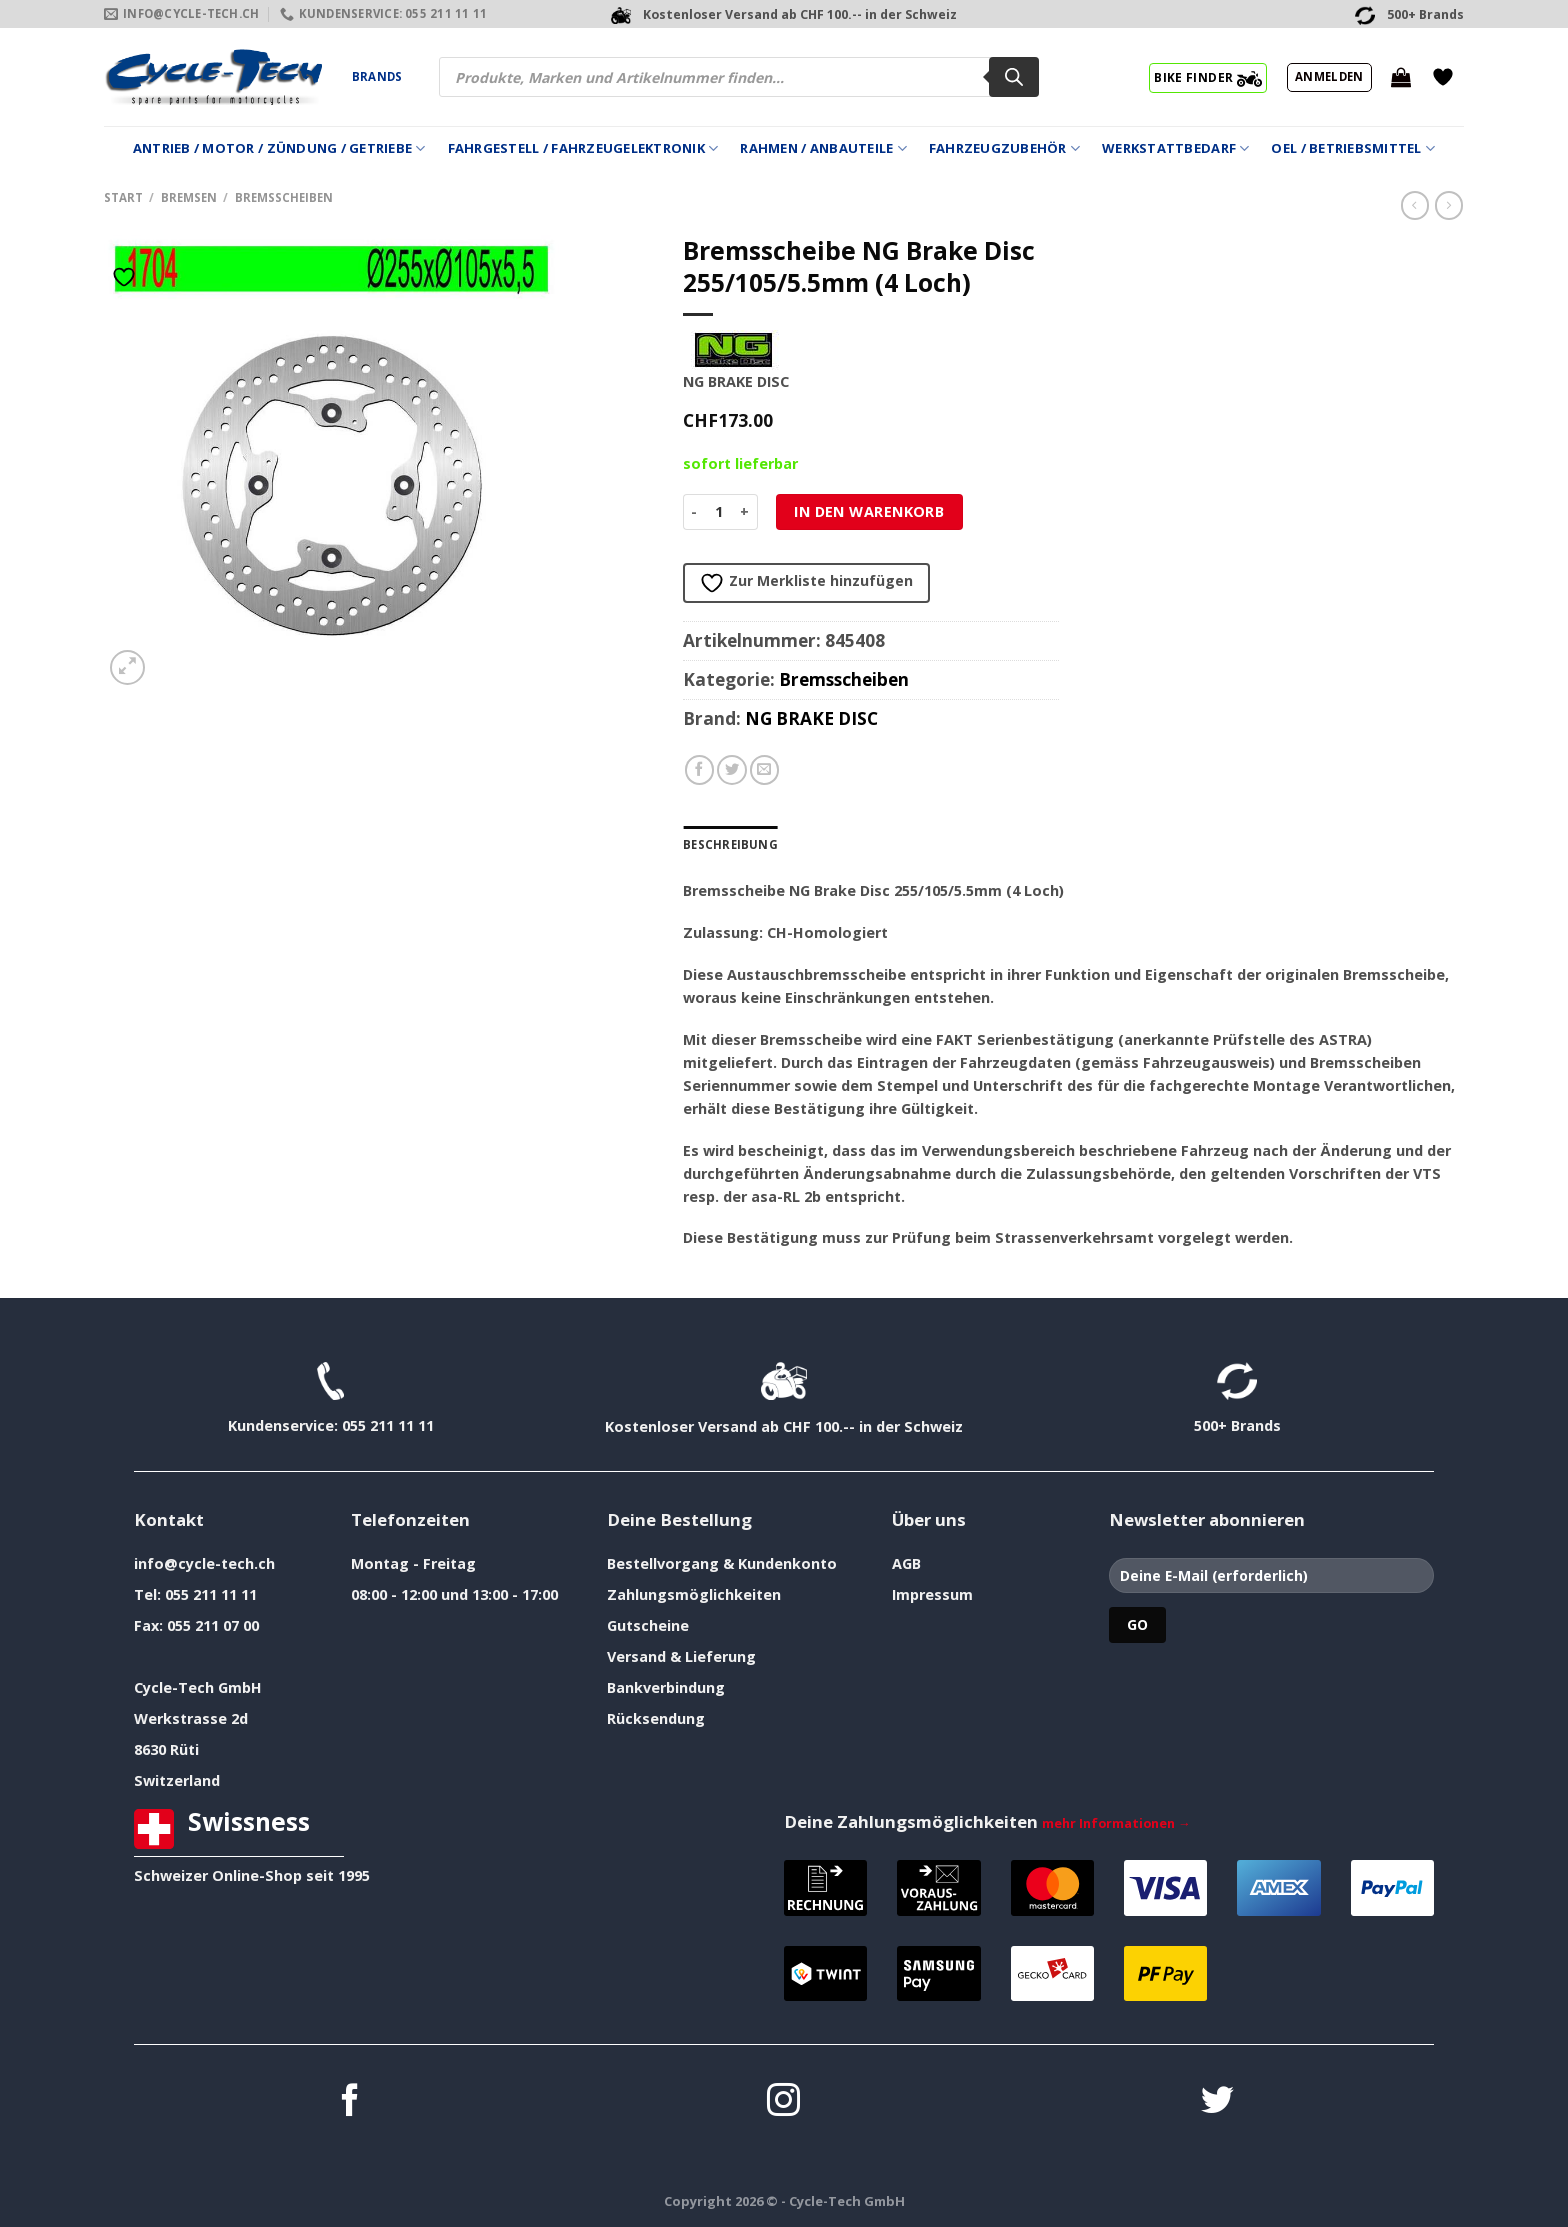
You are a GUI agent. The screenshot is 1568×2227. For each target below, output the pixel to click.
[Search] (1014, 77)
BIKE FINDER (1207, 77)
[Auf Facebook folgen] (350, 2102)
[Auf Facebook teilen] (700, 770)
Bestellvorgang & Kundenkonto (722, 1563)
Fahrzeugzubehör (1004, 148)
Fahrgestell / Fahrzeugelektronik (583, 148)
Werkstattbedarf (1175, 148)
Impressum (932, 1594)
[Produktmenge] (719, 512)
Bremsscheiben (284, 197)
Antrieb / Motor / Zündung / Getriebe (279, 148)
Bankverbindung (666, 1687)
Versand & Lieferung (681, 1656)
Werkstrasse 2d (191, 1718)
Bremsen (189, 197)
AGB (906, 1563)
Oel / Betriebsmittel (1353, 148)
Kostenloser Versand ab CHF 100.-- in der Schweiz (784, 1426)
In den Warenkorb (869, 511)
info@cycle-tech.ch (204, 1563)
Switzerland (177, 1780)
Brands (377, 76)
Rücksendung (656, 1718)
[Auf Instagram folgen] (783, 2102)
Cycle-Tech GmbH (198, 1687)
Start (123, 197)
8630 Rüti (166, 1749)
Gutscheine (648, 1625)
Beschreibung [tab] (730, 844)
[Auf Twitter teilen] (732, 770)
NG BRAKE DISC (811, 718)
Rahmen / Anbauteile (823, 148)
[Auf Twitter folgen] (1217, 2102)
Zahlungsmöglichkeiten (694, 1594)
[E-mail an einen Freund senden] (765, 770)
